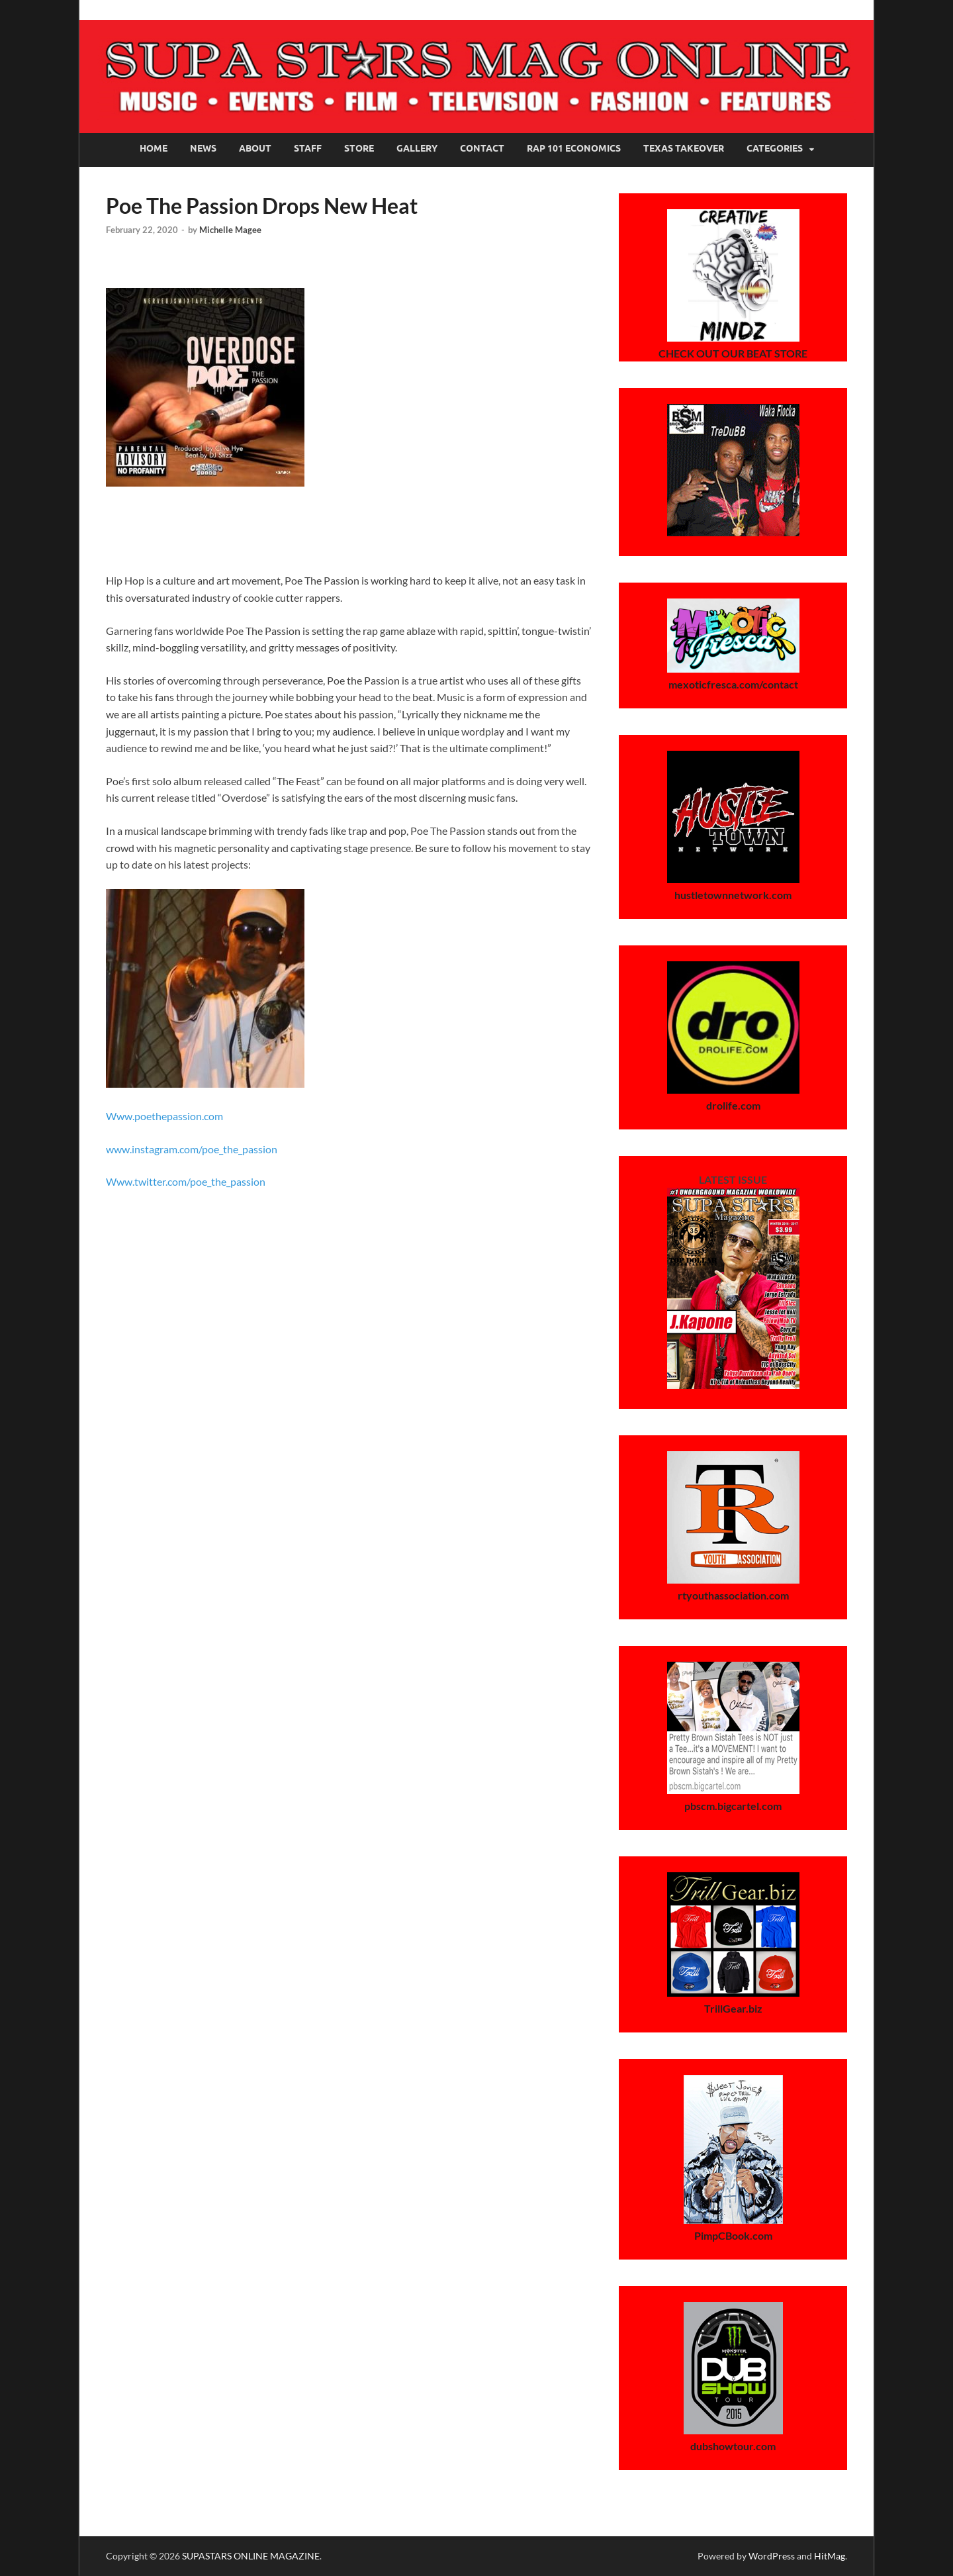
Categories (775, 148)
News (203, 148)
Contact (482, 148)
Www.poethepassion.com (164, 1116)
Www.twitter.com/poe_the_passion (185, 1181)
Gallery (416, 148)
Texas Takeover (683, 148)
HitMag (829, 2555)
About (255, 148)
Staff (308, 148)
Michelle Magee (230, 229)
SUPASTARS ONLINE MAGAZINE (251, 2555)
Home (153, 148)
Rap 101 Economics (574, 148)
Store (359, 148)
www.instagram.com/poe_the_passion (191, 1149)
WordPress (772, 2555)
